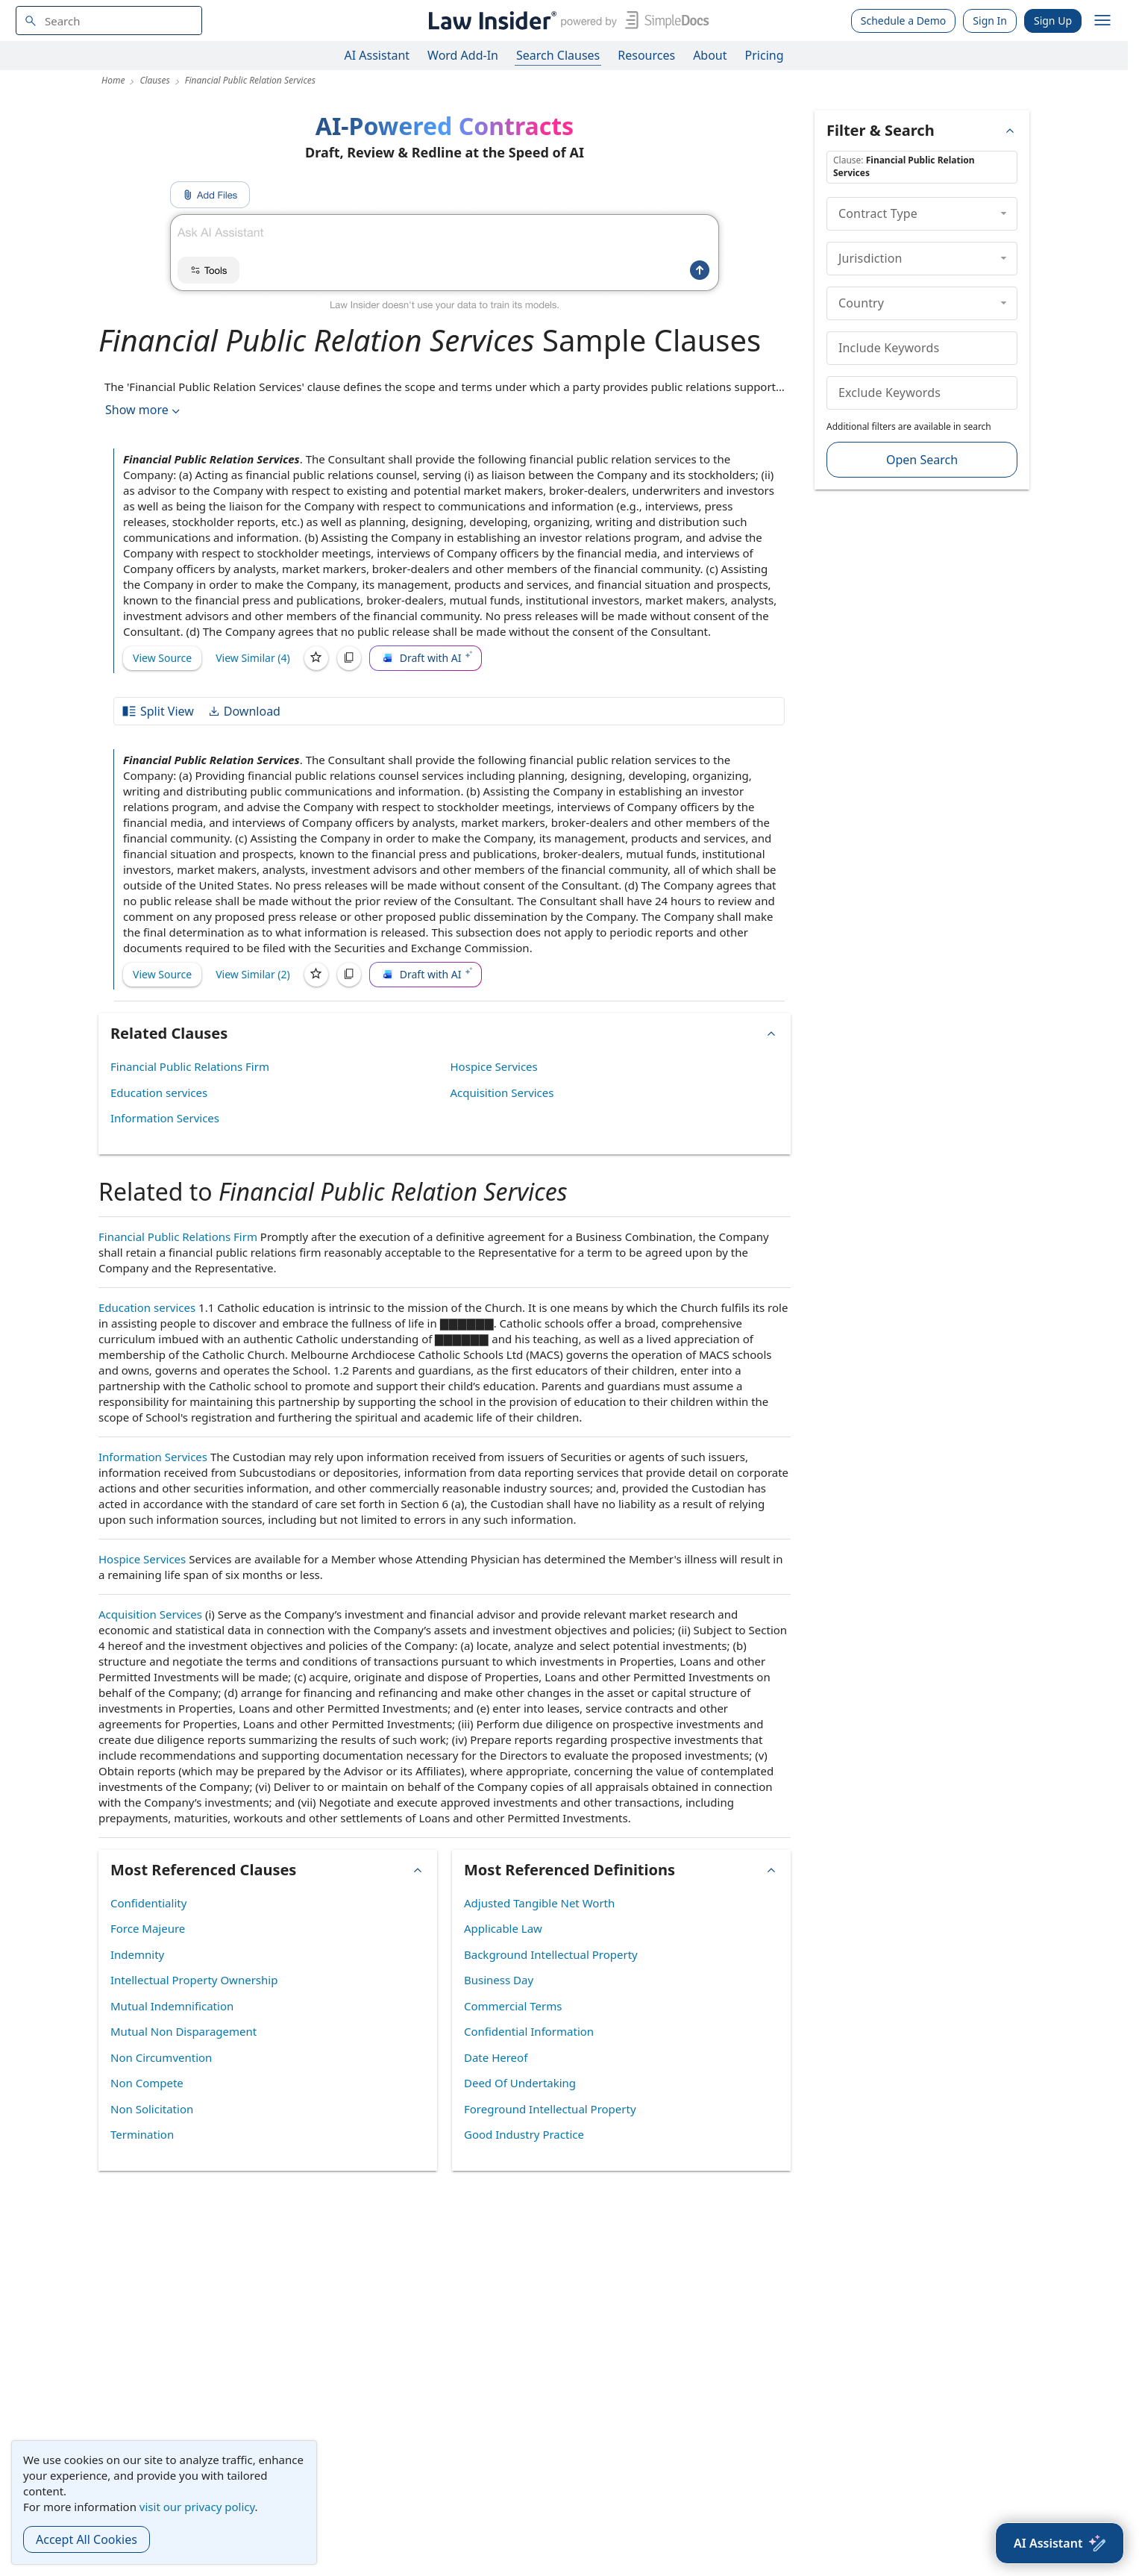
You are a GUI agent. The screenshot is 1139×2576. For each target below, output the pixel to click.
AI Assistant (377, 55)
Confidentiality (148, 1902)
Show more (144, 410)
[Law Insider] (565, 20)
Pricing (764, 55)
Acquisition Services (502, 1092)
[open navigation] (1102, 20)
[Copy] (349, 658)
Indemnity (137, 1954)
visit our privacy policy (197, 2506)
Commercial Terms (513, 2005)
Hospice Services (494, 1066)
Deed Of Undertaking (520, 2082)
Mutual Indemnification (171, 2005)
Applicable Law (503, 1928)
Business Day (498, 1979)
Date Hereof (495, 2057)
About (710, 55)
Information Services (164, 1117)
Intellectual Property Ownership (193, 1979)
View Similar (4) (253, 658)
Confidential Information (529, 2031)
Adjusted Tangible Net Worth (539, 1902)
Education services (158, 1092)
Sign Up (1053, 20)
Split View (157, 711)
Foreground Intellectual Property (550, 2108)
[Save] (316, 658)
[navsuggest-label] (109, 20)
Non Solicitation (151, 2108)
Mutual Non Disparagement (183, 2031)
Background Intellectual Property (551, 1954)
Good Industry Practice (524, 2134)
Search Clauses (558, 55)
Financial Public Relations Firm (189, 1066)
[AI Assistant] (1059, 2543)
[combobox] (109, 20)
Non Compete (146, 2082)
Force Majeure (147, 1928)
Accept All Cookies (86, 2539)
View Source (162, 658)
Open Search (922, 459)
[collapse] (1003, 213)
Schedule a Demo (904, 20)
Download (243, 711)
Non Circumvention (161, 2057)
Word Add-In (462, 55)
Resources (646, 55)
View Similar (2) (253, 974)
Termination (142, 2134)
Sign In (990, 20)
